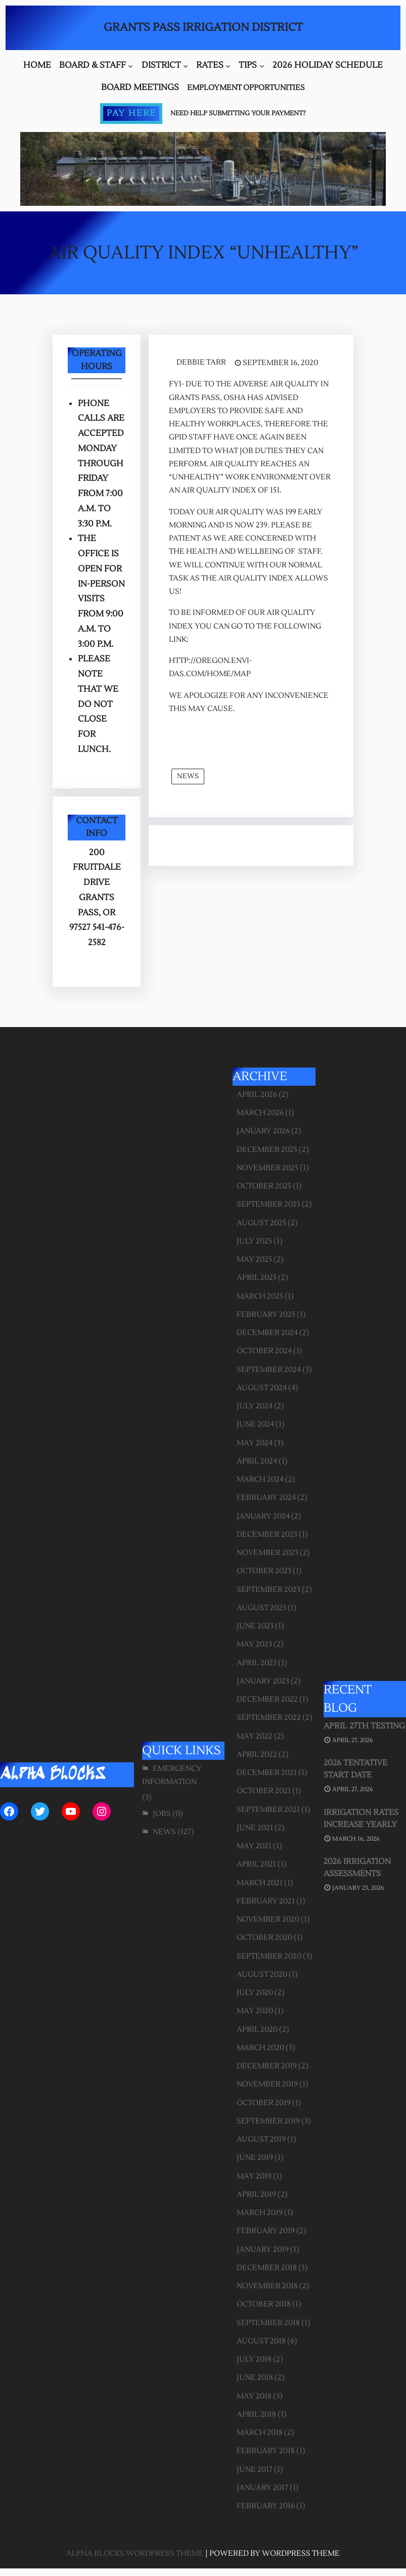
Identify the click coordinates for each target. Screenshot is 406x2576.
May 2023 (254, 1644)
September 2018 (268, 2323)
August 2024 (262, 1388)
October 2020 (264, 1937)
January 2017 (262, 2488)
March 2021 (260, 1883)
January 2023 (263, 1681)
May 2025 (254, 1259)
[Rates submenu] (228, 65)
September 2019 (268, 2121)
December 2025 (267, 1149)
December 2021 (267, 1773)
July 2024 (255, 1406)
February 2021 (266, 1901)
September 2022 (269, 1717)
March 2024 (260, 1479)
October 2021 (264, 1791)
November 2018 (267, 2286)
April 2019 (256, 2194)
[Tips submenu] (261, 65)
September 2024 (269, 1369)
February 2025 (266, 1314)
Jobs (162, 1813)
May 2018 (254, 2396)
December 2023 (267, 1534)
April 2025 (257, 1277)
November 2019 (267, 2084)
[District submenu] (185, 65)
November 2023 (267, 1553)
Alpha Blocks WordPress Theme (135, 2553)
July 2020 (255, 1992)
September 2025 (268, 1204)
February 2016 (266, 2506)
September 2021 (268, 1809)
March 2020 (260, 2048)
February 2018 (266, 2451)
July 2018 (254, 2359)
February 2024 (266, 1497)
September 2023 (268, 1589)
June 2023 (255, 1626)
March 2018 (260, 2432)
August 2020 (262, 1974)
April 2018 (256, 2414)
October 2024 (264, 1351)
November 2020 (268, 1919)
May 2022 (255, 1736)
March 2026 (260, 1113)
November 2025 (267, 1168)
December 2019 (267, 2066)
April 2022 (257, 1754)
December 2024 (267, 1333)
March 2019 (260, 2212)
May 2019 (254, 2176)
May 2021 (254, 1846)
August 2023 (261, 1608)
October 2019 (264, 2103)
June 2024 (255, 1424)
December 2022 (267, 1699)
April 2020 (257, 2029)
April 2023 (257, 1663)
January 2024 (263, 1516)
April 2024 (257, 1461)
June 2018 (255, 2377)
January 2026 (263, 1131)
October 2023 (264, 1571)
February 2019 (266, 2231)
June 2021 (255, 1828)
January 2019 (263, 2249)
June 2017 (255, 2469)
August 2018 (261, 2341)
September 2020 (269, 1956)
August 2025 (261, 1223)
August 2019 (261, 2139)
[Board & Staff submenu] (130, 65)
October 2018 (264, 2304)
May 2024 (255, 1443)
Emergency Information (172, 1775)
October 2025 (264, 1186)
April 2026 (257, 1094)
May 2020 (255, 2011)
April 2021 (256, 1864)
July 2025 (254, 1241)
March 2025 (260, 1296)
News (188, 776)
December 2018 (267, 2268)
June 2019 (255, 2157)
